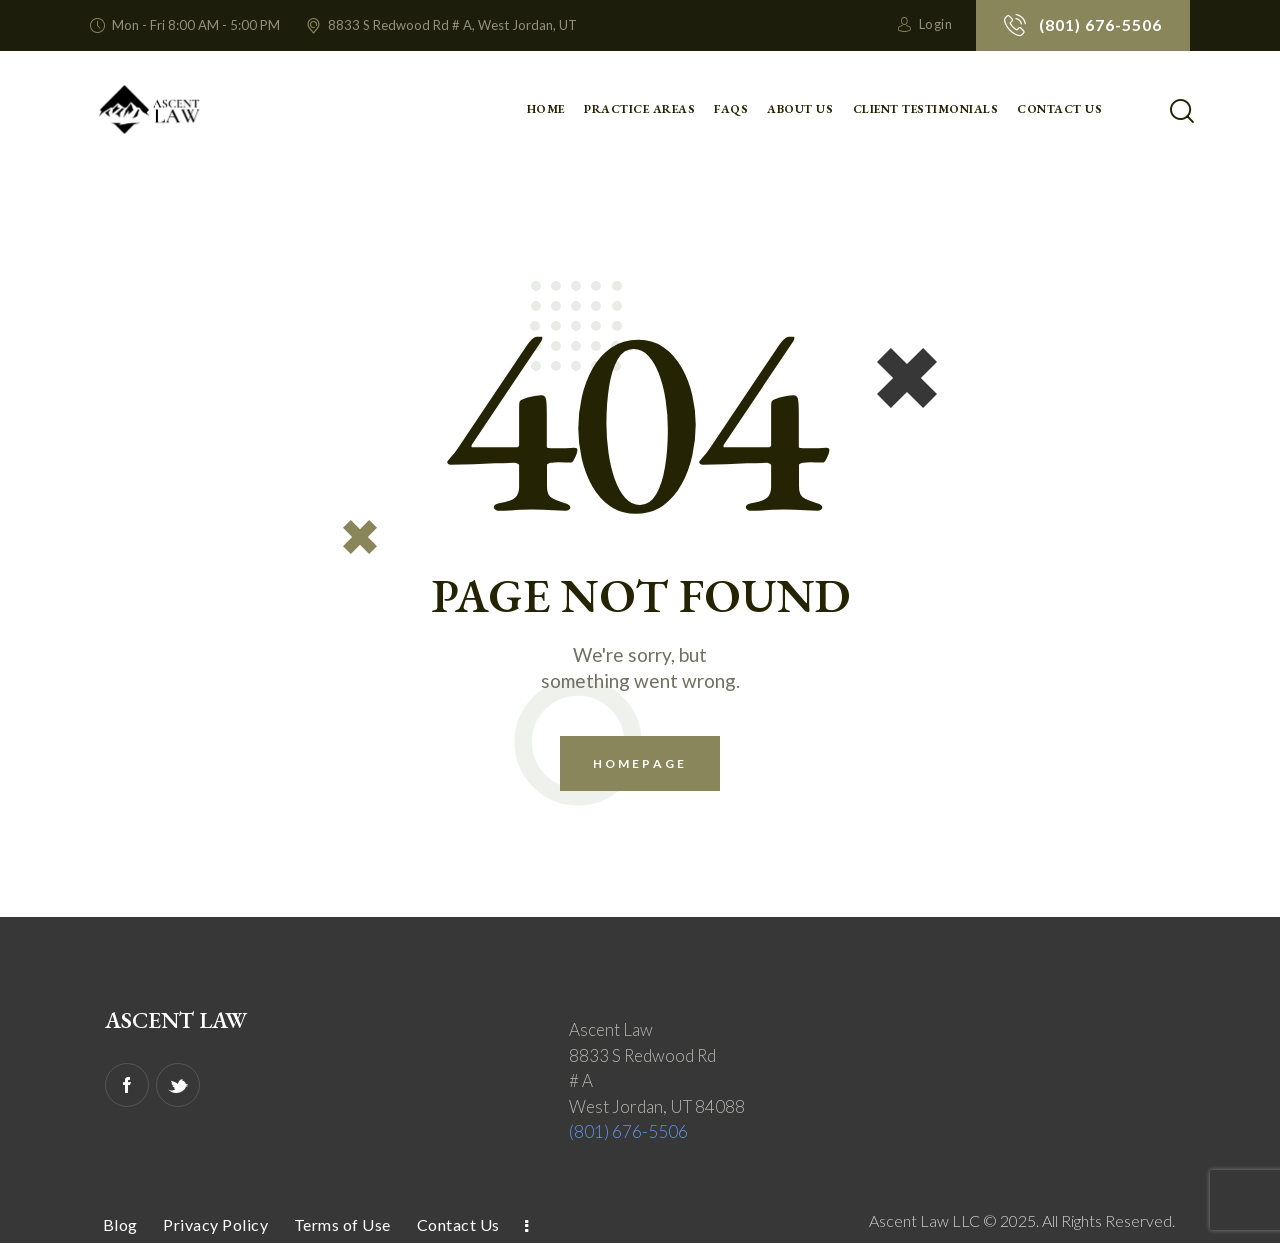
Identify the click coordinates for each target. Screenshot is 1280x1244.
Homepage (640, 763)
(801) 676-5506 (628, 1131)
